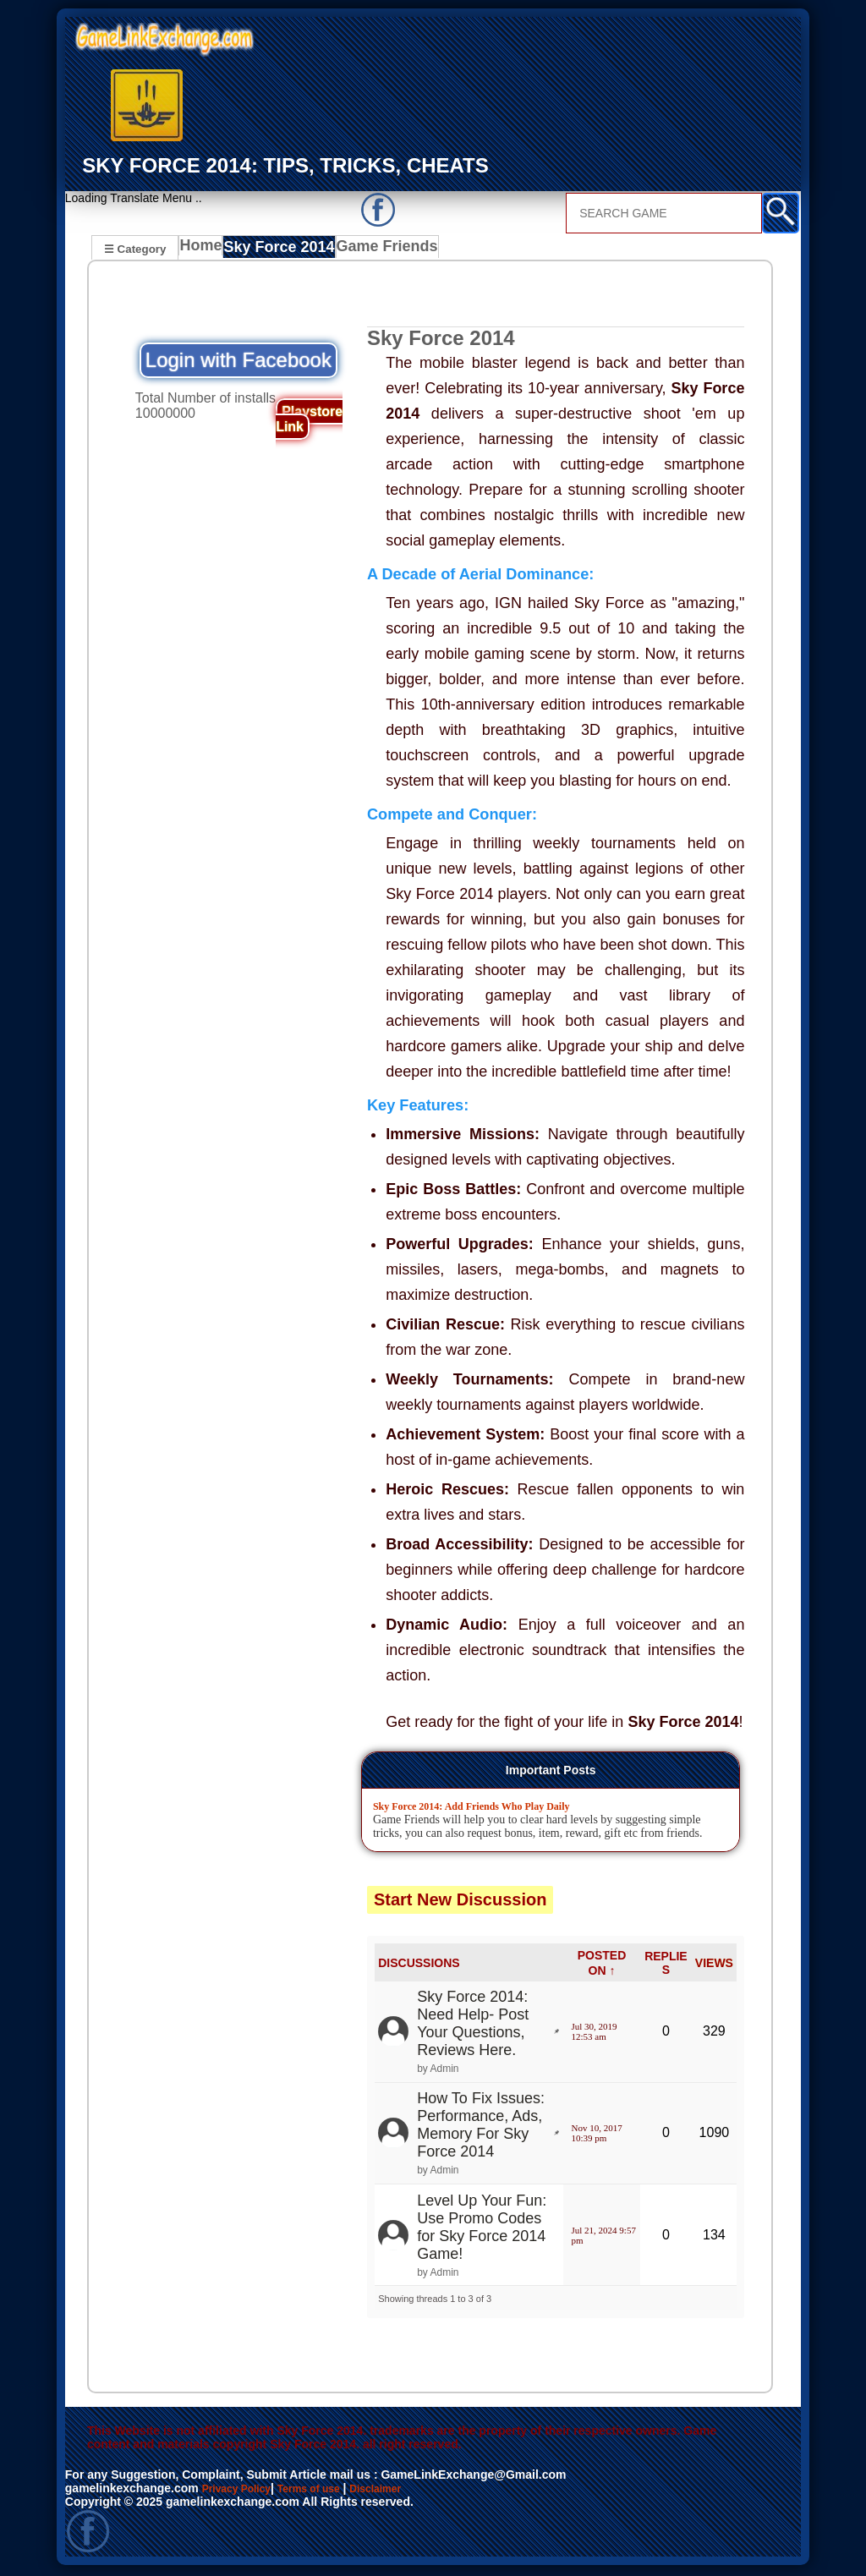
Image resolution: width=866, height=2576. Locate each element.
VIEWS (714, 1965)
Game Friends (383, 250)
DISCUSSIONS (418, 1965)
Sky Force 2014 (282, 250)
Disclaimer (401, 2490)
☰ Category (135, 248)
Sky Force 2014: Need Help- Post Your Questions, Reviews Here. (473, 2026)
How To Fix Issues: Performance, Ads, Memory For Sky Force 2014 (481, 2127)
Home (204, 250)
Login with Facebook (238, 362)
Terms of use (324, 2490)
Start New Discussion (460, 1902)
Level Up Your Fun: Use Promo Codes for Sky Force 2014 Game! (481, 2230)
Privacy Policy (242, 2490)
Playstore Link (309, 421)
